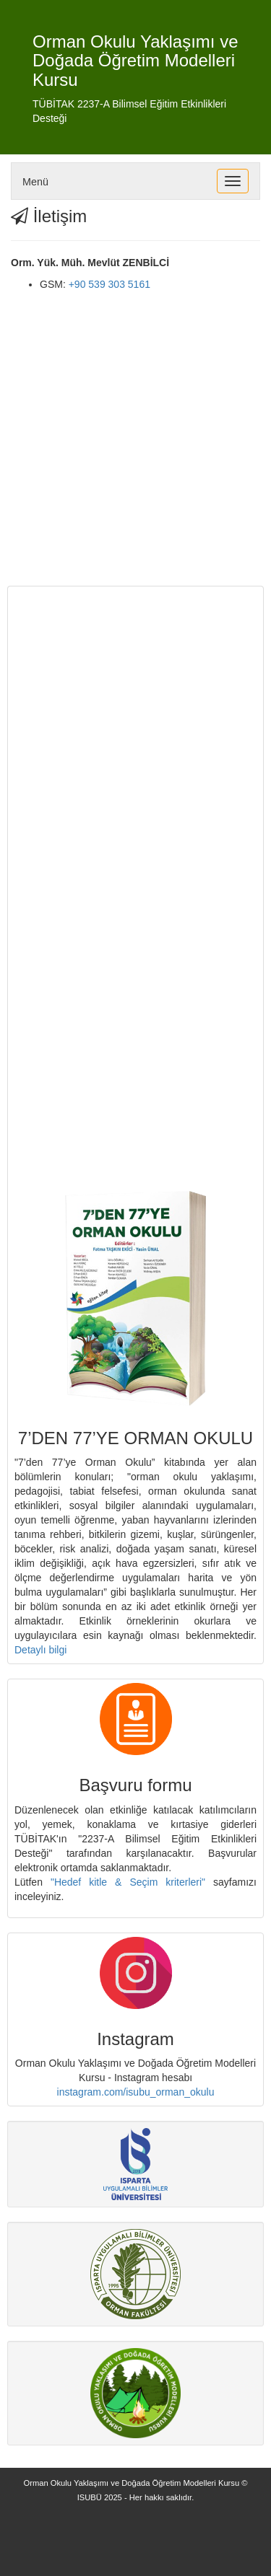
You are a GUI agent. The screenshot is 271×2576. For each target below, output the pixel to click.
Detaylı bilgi (40, 1650)
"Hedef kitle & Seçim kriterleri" (128, 1882)
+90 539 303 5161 (109, 284)
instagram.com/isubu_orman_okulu (136, 2092)
